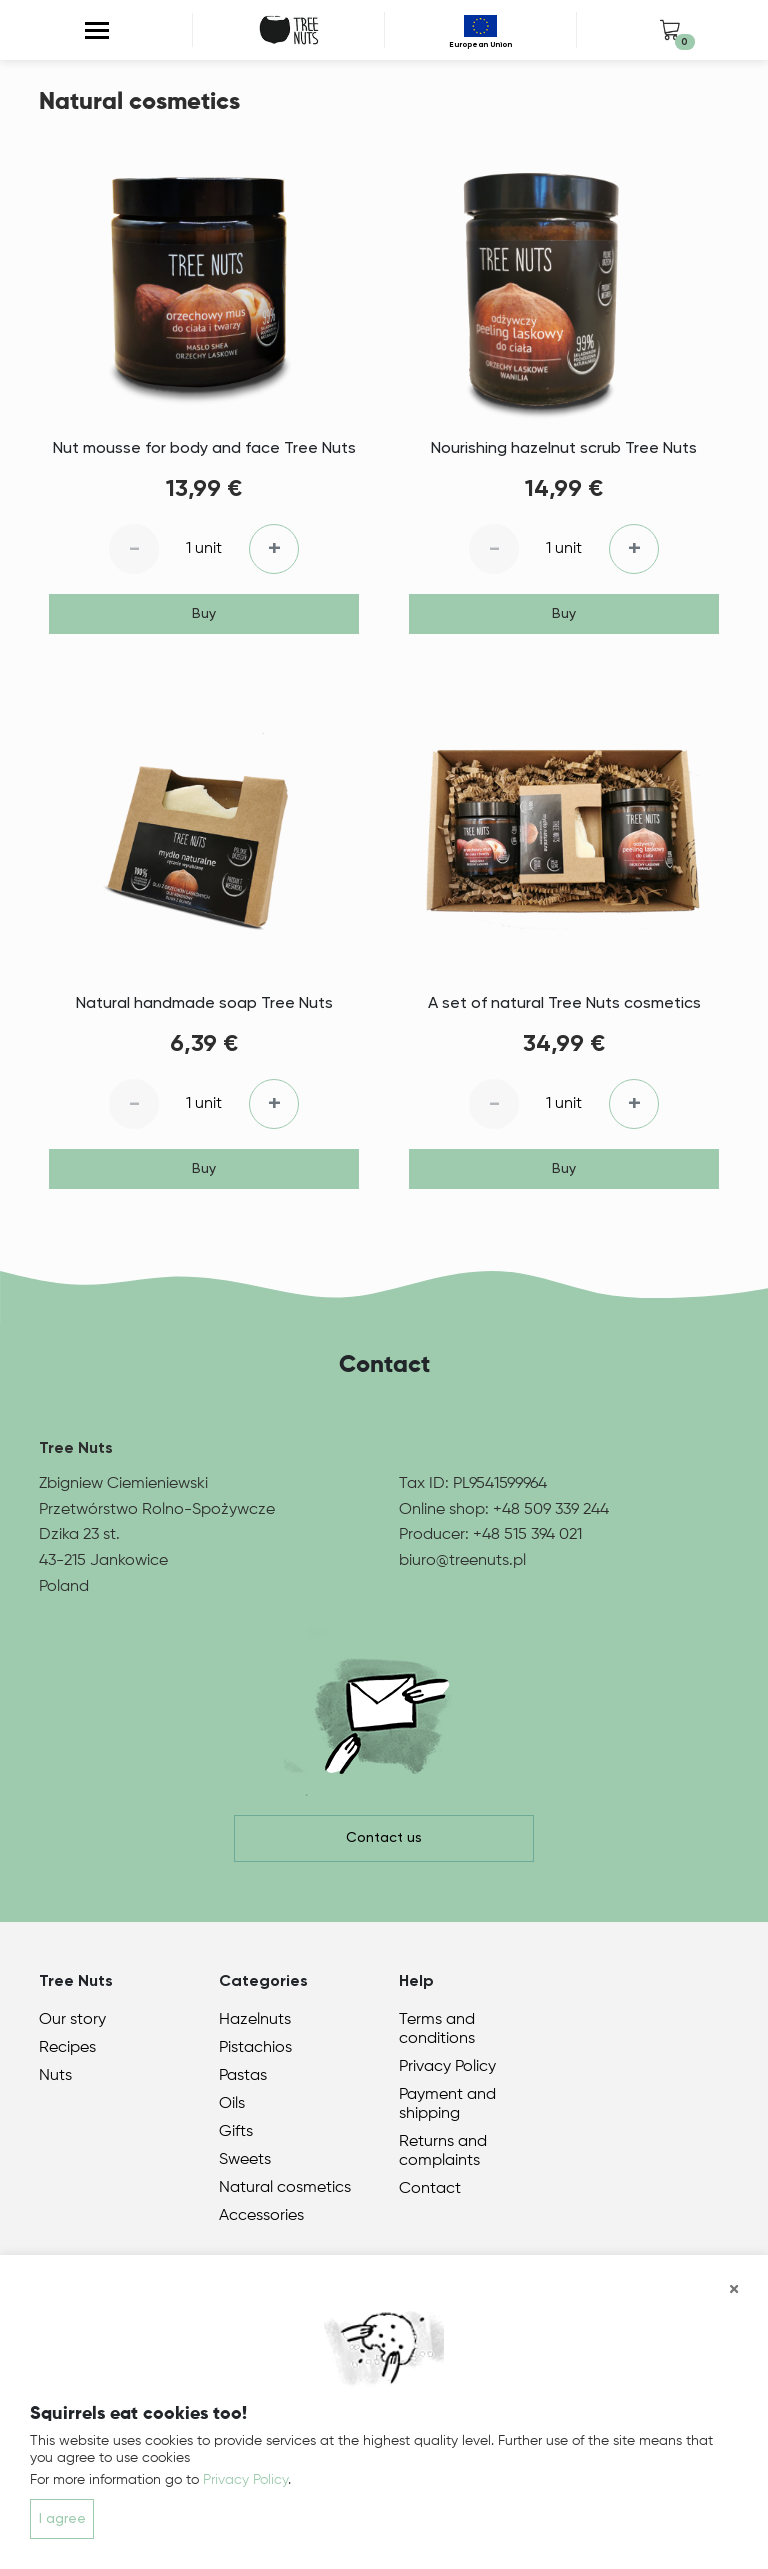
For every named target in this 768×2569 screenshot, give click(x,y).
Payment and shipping (447, 2104)
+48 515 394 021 (527, 1535)
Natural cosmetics (285, 2188)
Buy (204, 614)
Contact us (384, 1838)
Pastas (243, 2076)
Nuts (55, 2076)
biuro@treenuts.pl (462, 1561)
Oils (232, 2104)
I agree (62, 2519)
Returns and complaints (443, 2151)
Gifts (236, 2132)
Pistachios (255, 2048)
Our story (72, 2020)
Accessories (261, 2216)
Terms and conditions (437, 2029)
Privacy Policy (447, 2067)
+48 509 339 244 (551, 1510)
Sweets (245, 2160)
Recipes (67, 2048)
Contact (430, 2189)
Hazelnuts (255, 2020)
